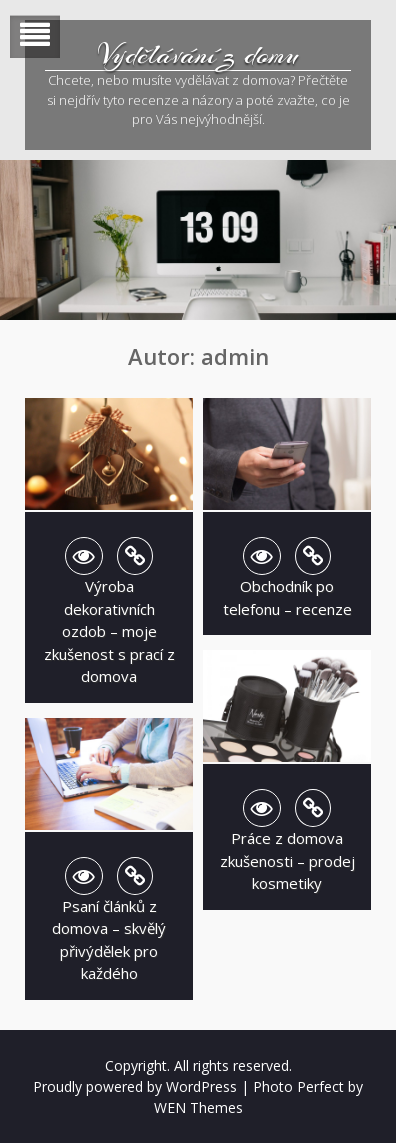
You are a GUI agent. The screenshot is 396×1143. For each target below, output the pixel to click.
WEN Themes (198, 1107)
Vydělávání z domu (198, 55)
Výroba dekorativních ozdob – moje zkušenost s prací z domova (109, 631)
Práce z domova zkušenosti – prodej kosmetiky (287, 860)
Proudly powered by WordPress (135, 1086)
